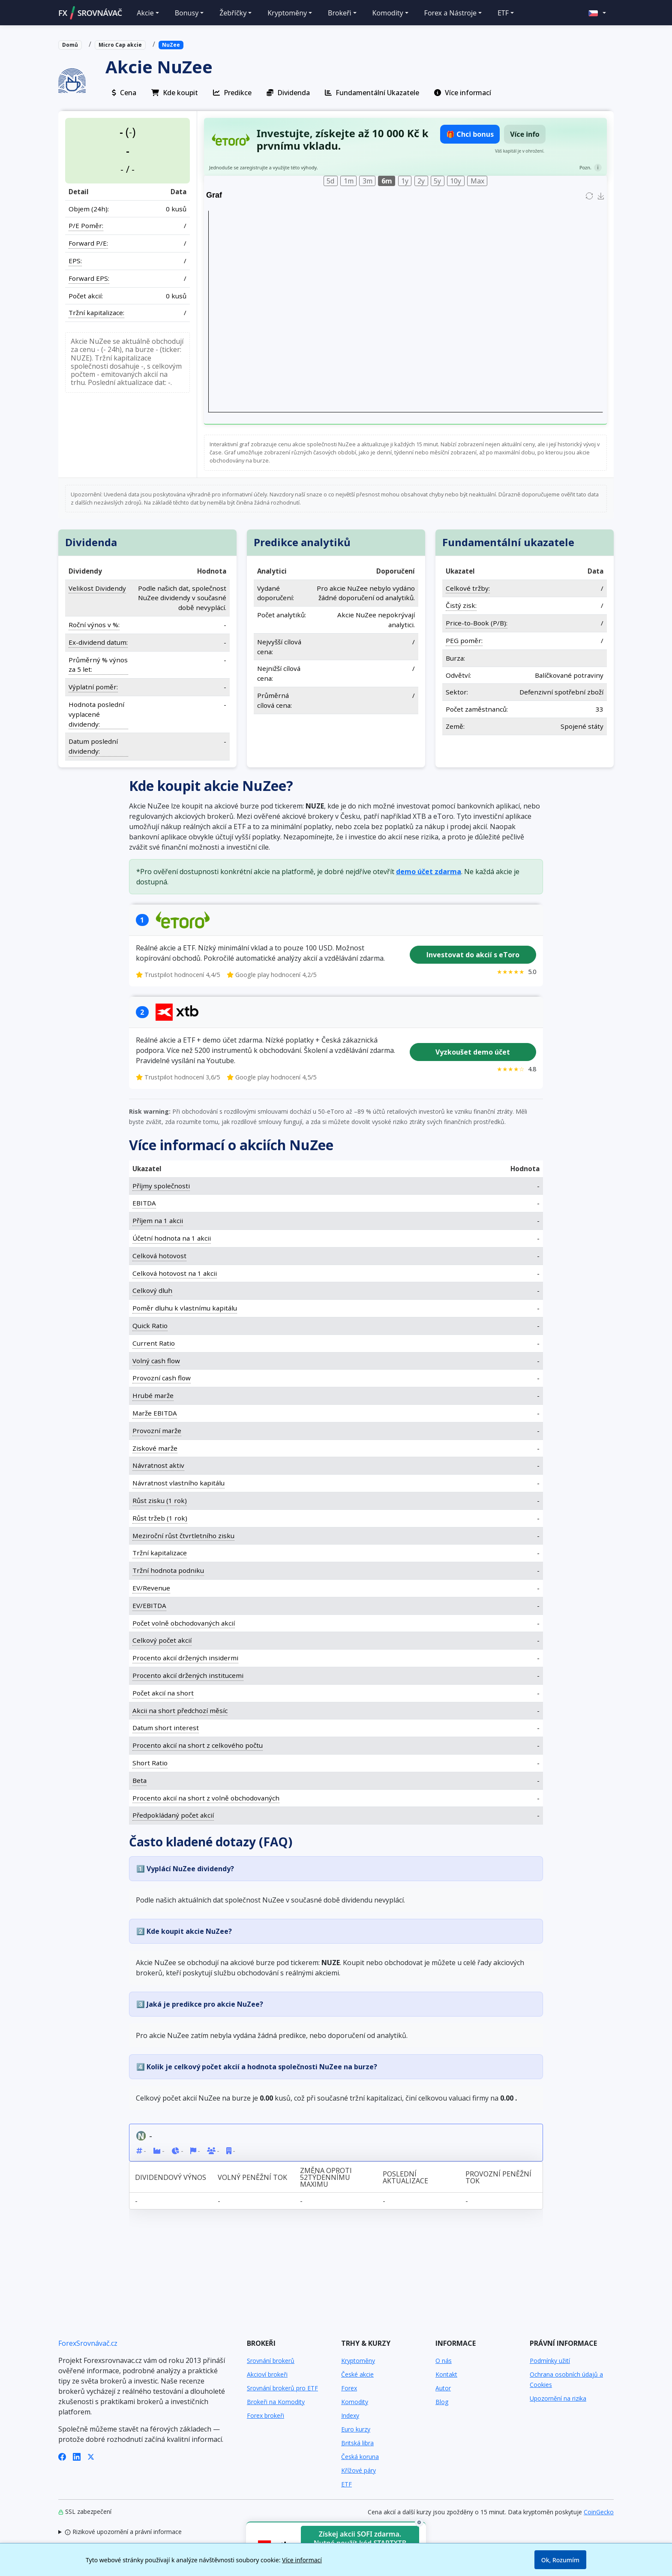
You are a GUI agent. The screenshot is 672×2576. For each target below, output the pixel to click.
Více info (525, 134)
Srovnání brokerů (270, 2361)
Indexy (350, 2415)
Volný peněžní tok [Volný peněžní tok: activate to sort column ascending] (252, 2177)
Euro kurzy (355, 2429)
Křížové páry (358, 2470)
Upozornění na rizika (558, 2398)
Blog (441, 2402)
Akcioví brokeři (267, 2374)
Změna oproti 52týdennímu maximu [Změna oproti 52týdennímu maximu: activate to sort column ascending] (326, 2176)
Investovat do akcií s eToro (472, 954)
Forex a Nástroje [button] (450, 13)
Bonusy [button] (187, 13)
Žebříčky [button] (232, 13)
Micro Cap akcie (120, 44)
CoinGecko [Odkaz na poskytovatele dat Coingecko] (599, 2512)
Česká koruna (360, 2457)
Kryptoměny (358, 2361)
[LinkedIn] (77, 2456)
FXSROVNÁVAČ (90, 12)
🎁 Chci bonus (470, 134)
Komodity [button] (387, 13)
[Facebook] (62, 2456)
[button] (597, 12)
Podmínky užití (550, 2361)
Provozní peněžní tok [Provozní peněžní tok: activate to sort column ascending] (498, 2177)
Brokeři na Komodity (276, 2402)
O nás (443, 2361)
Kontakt (446, 2374)
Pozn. (585, 167)
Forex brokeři (265, 2415)
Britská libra (357, 2443)
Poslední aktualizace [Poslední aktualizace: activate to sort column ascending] (405, 2177)
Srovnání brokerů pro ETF (282, 2388)
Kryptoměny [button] (287, 13)
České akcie (357, 2374)
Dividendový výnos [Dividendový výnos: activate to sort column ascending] (170, 2177)
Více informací (302, 2560)
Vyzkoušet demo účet (472, 1052)
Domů (70, 44)
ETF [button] (503, 13)
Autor (443, 2388)
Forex (349, 2388)
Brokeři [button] (339, 13)
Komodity (354, 2402)
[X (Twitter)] (90, 2456)
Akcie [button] (145, 13)
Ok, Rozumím (560, 2560)
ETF (346, 2484)
